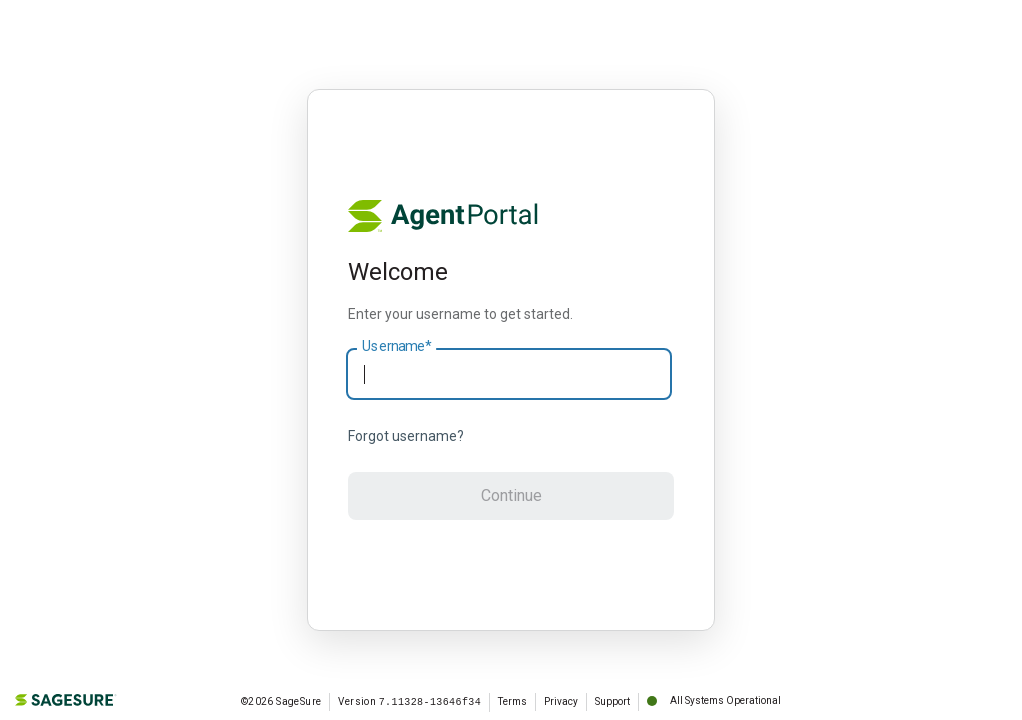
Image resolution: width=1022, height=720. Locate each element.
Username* (396, 346)
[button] (511, 496)
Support (612, 701)
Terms (512, 701)
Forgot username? (406, 436)
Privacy (561, 701)
